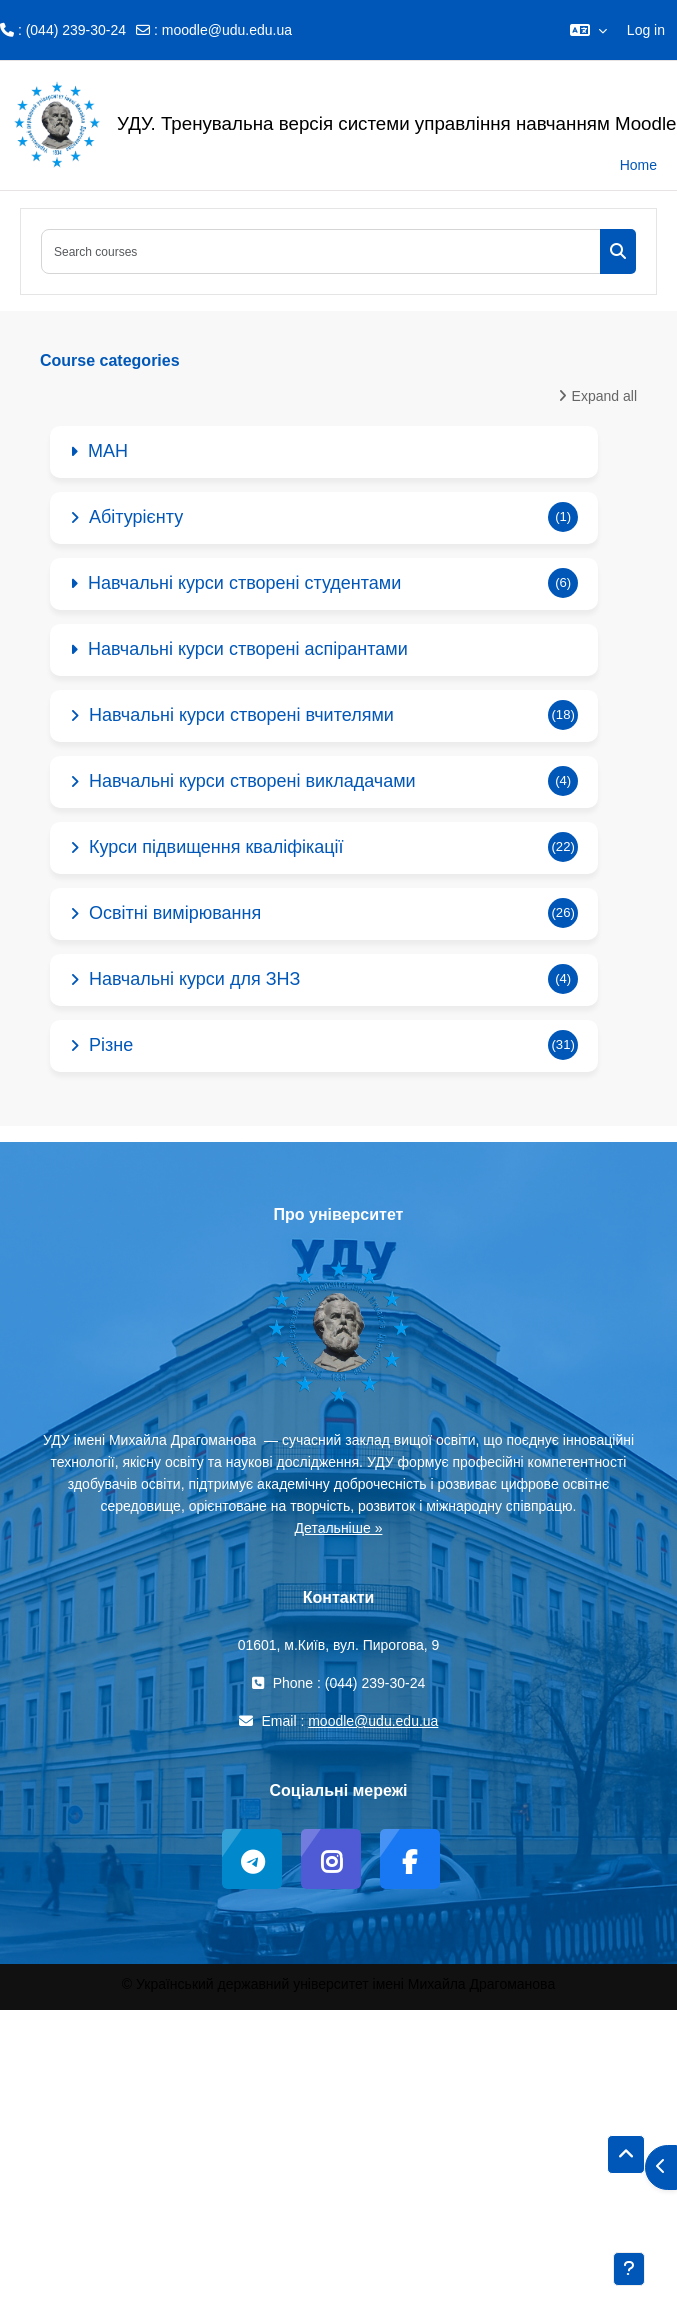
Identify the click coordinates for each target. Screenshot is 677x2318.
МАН (108, 451)
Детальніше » (339, 1528)
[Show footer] (629, 2269)
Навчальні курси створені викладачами (252, 781)
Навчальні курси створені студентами (244, 583)
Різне (111, 1045)
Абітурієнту (136, 517)
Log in (646, 30)
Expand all (604, 396)
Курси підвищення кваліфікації (216, 847)
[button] (588, 30)
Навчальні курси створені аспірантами (248, 649)
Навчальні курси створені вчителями (241, 715)
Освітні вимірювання (175, 913)
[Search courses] (321, 251)
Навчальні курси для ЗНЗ (194, 979)
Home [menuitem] (638, 165)
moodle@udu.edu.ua (227, 30)
